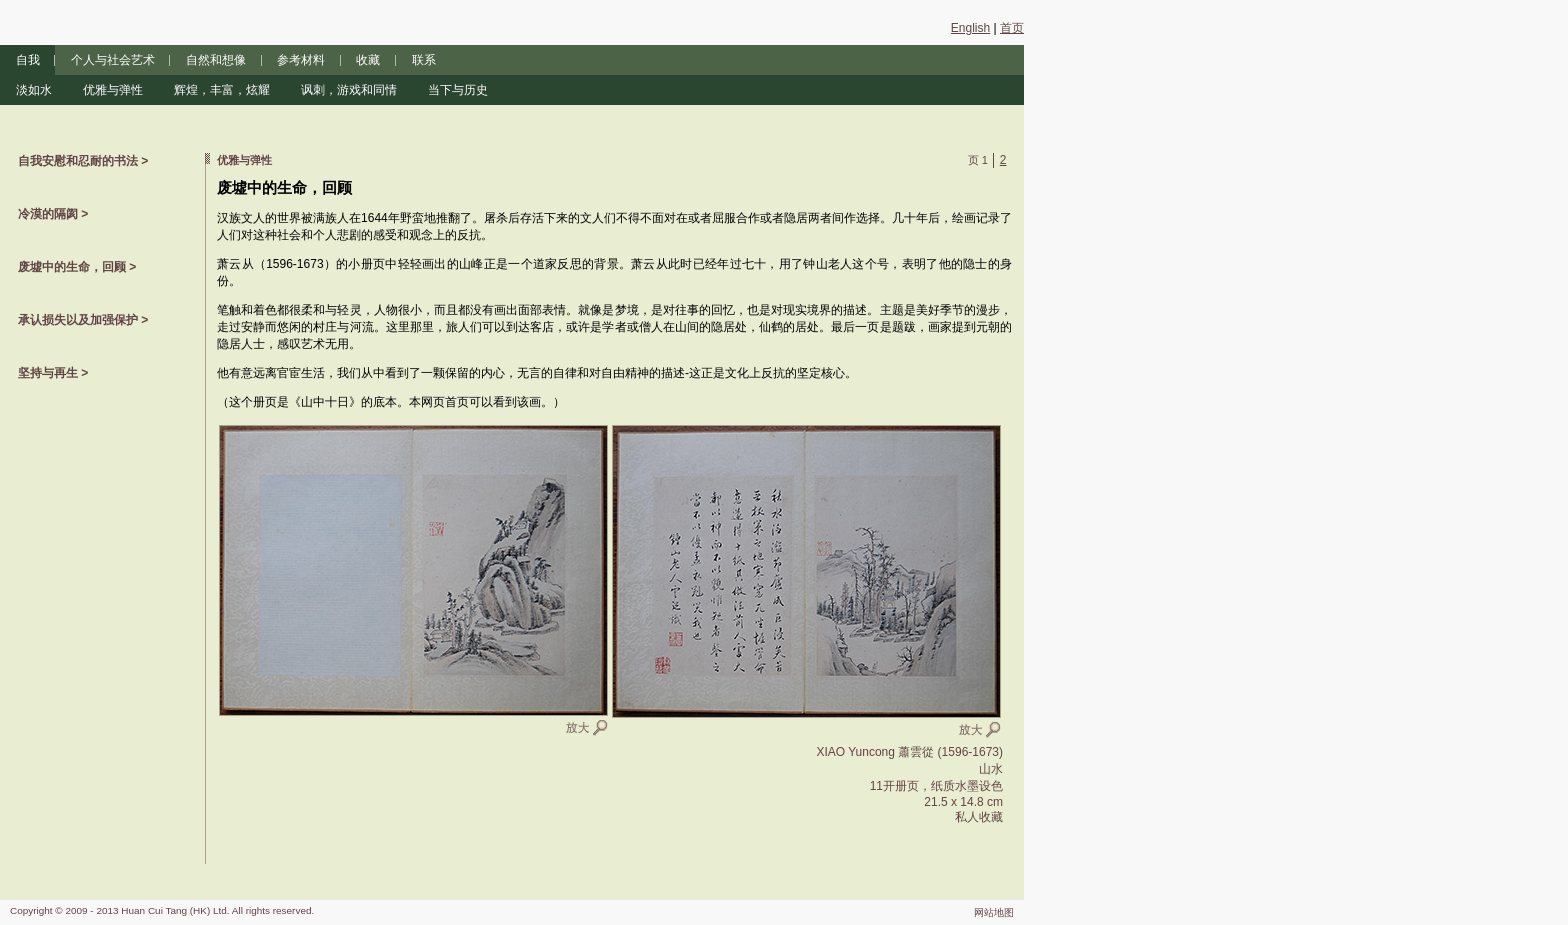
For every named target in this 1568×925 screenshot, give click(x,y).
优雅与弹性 (113, 90)
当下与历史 (458, 90)
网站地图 (994, 912)
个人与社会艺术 (113, 60)
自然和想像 (216, 60)
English (970, 28)
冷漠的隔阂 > (53, 214)
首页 (1012, 28)
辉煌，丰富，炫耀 (222, 90)
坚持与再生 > (53, 373)
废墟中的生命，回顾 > (77, 267)
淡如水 (34, 90)
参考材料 (301, 60)
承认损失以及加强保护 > (83, 320)
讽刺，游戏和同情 (349, 90)
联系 (424, 60)
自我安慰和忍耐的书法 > (83, 161)
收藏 (368, 60)
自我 (28, 60)
